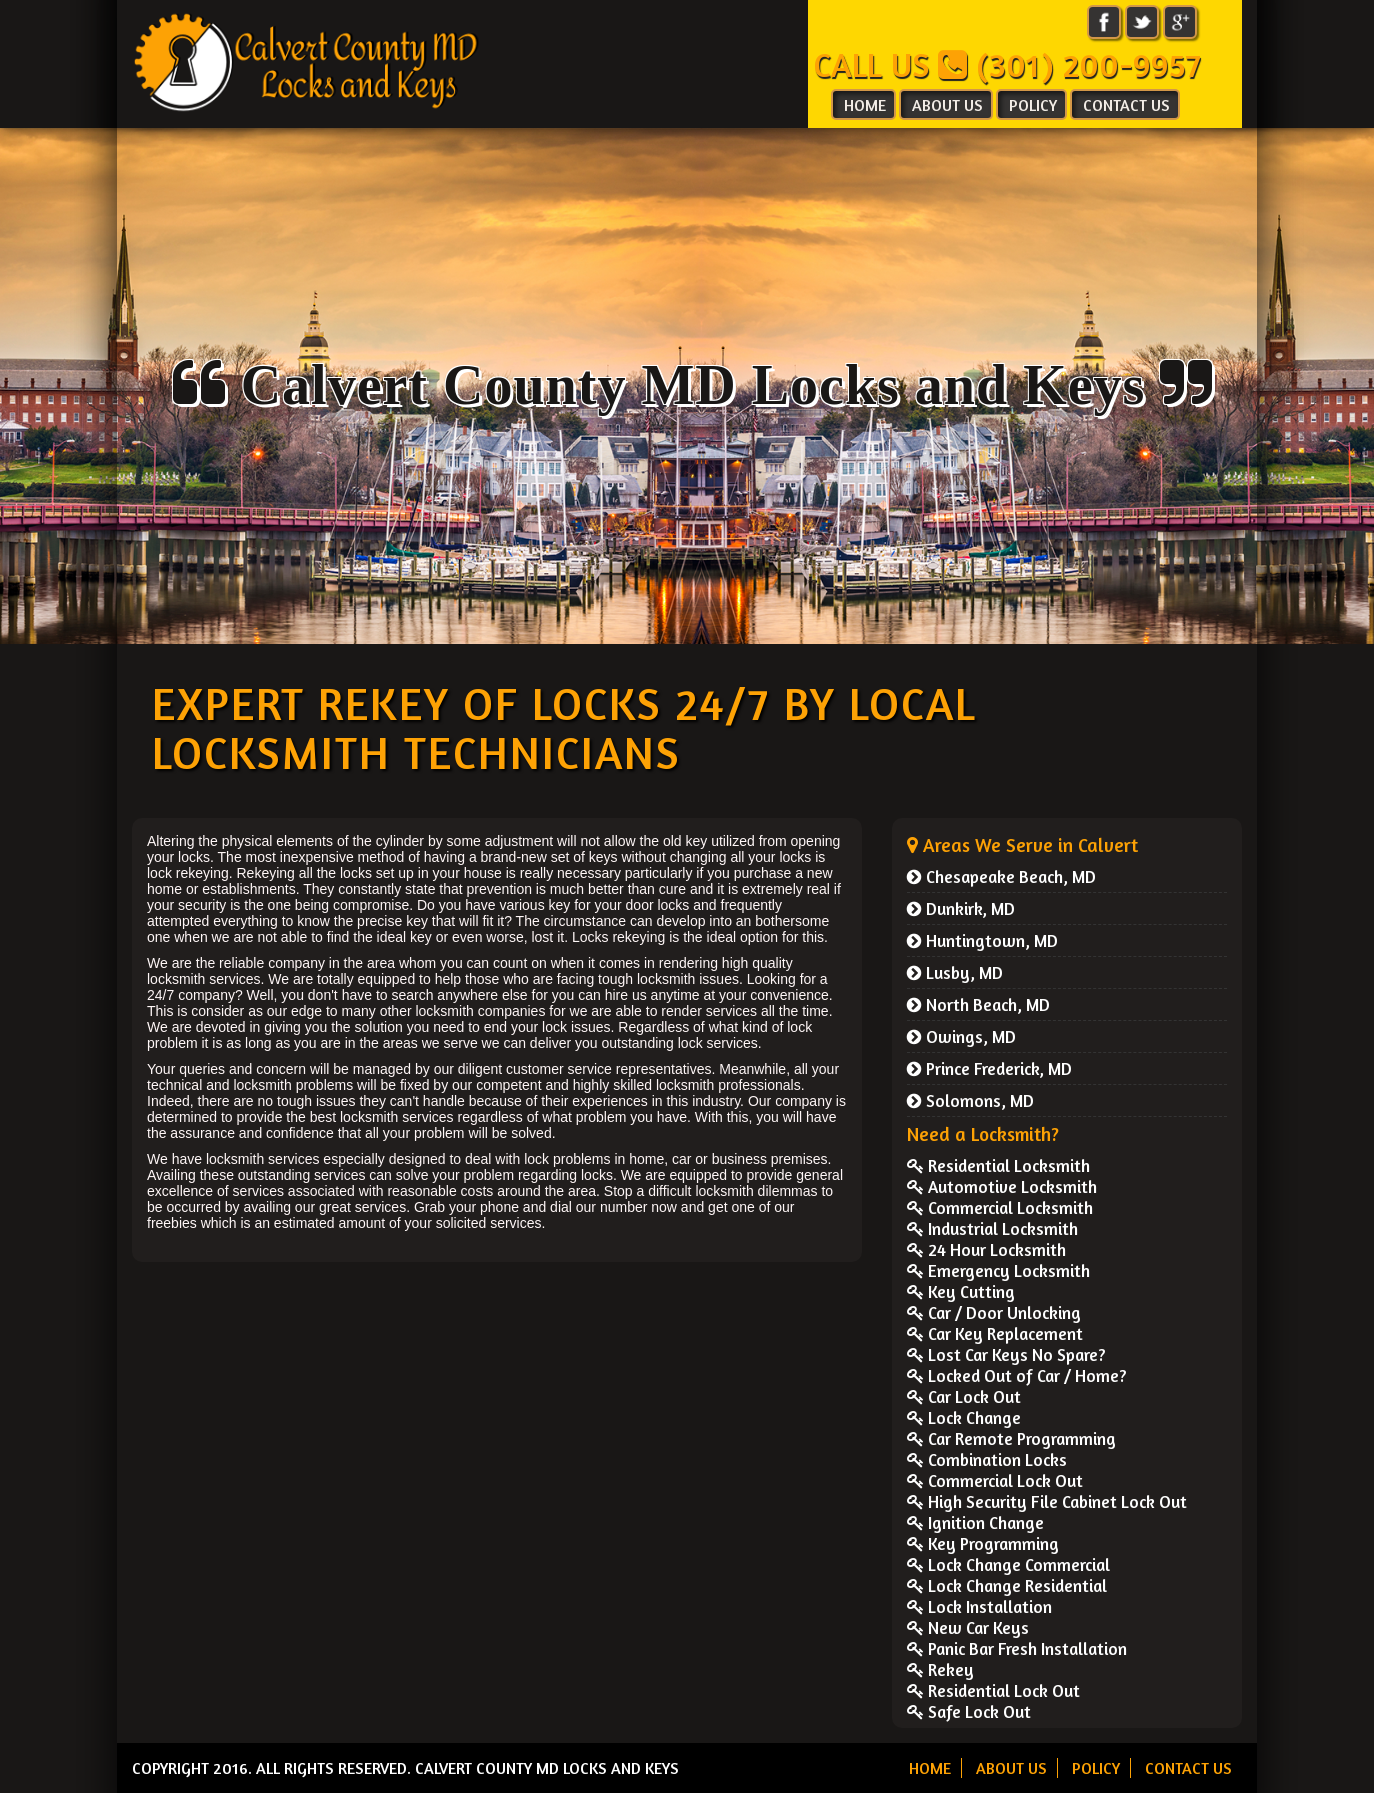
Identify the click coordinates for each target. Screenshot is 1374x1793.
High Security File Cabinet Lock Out (1047, 1501)
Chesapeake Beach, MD (1001, 876)
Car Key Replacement (995, 1333)
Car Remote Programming (1011, 1438)
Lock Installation (979, 1606)
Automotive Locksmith (1002, 1186)
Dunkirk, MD (961, 908)
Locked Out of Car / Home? (1017, 1375)
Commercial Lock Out (995, 1480)
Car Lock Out (964, 1396)
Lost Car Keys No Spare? (1006, 1354)
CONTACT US (1126, 105)
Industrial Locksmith (992, 1228)
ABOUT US (947, 105)
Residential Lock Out (993, 1690)
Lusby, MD (955, 972)
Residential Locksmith (998, 1165)
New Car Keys (968, 1627)
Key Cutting (961, 1291)
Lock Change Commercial (1008, 1564)
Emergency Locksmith (998, 1270)
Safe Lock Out (969, 1711)
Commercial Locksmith (1000, 1207)
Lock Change (964, 1417)
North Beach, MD (978, 1004)
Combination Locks (987, 1459)
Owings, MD (961, 1036)
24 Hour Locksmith (986, 1249)
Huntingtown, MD (982, 940)
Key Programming (983, 1543)
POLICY (1033, 105)
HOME (865, 105)
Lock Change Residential (1007, 1585)
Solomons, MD (970, 1100)
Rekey (940, 1669)
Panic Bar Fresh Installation (1017, 1648)
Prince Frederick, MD (989, 1068)
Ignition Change (975, 1522)
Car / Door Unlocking (994, 1312)
